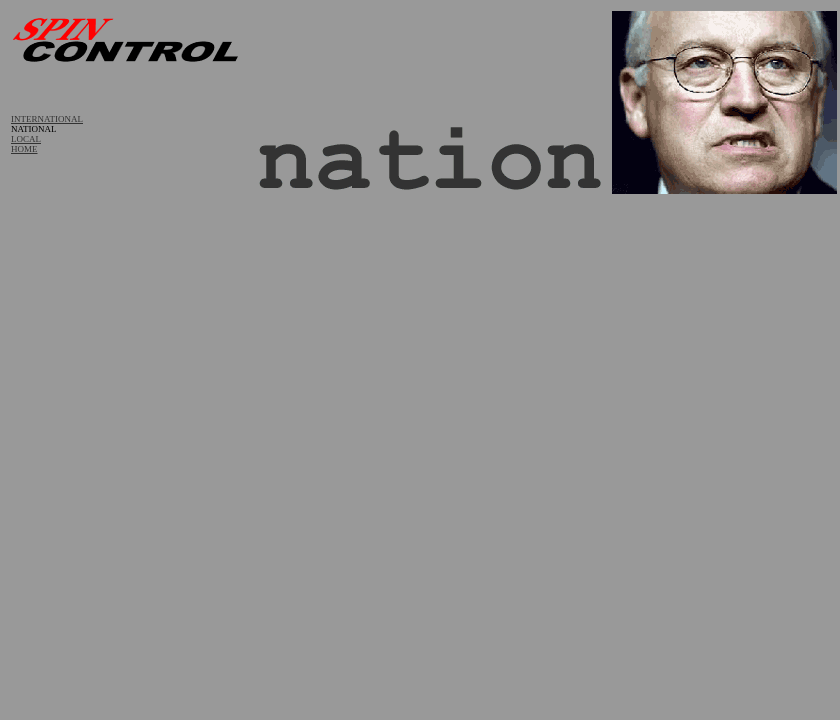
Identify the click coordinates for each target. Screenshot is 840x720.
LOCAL (26, 139)
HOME (24, 149)
